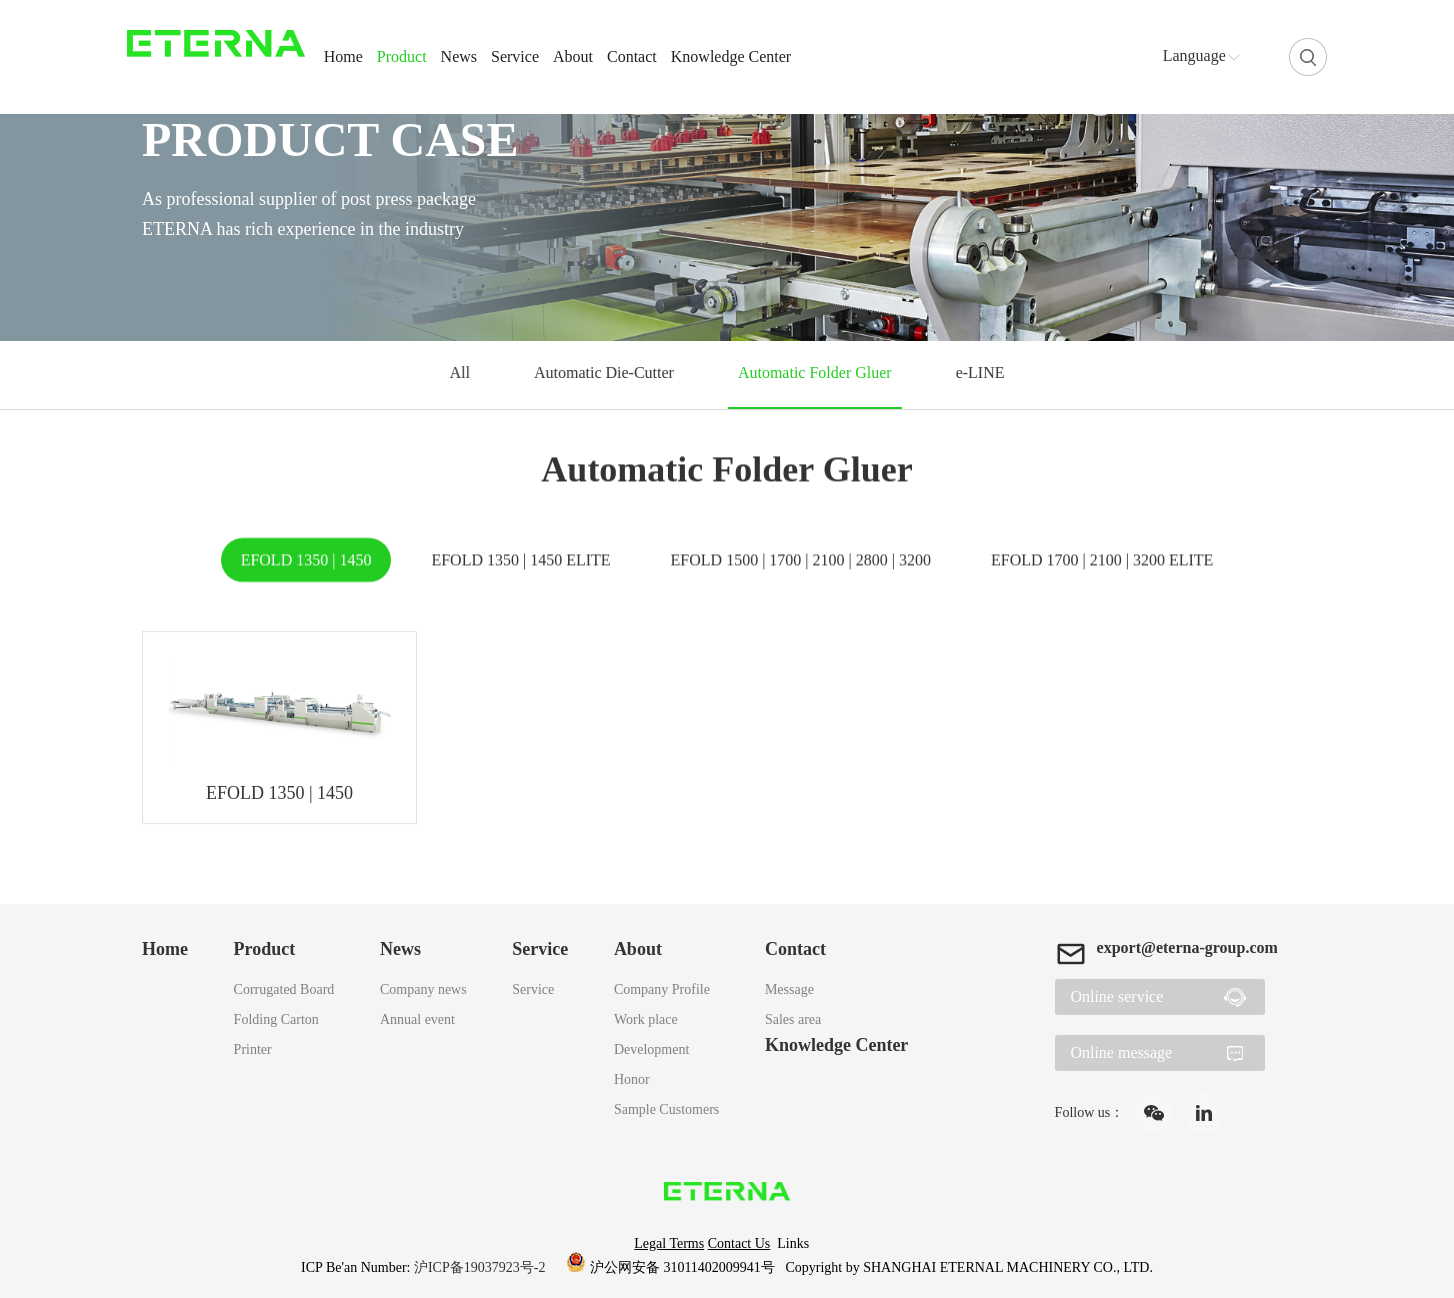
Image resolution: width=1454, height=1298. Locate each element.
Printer (253, 1049)
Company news (423, 989)
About (573, 56)
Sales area (793, 1019)
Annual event (417, 1019)
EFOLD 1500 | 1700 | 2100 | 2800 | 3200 (801, 560)
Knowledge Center (731, 56)
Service (515, 56)
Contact (632, 56)
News (459, 56)
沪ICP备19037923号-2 (481, 1267)
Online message (1121, 1052)
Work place (646, 1019)
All (463, 372)
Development (651, 1049)
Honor (632, 1079)
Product (402, 56)
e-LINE (977, 372)
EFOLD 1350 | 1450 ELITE (520, 560)
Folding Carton (276, 1019)
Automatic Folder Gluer (814, 372)
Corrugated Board (284, 989)
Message (789, 989)
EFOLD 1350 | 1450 (306, 560)
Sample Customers (666, 1109)
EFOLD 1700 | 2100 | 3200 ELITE (1102, 560)
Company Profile (662, 989)
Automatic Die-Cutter (605, 372)
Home (343, 56)
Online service (1116, 996)
